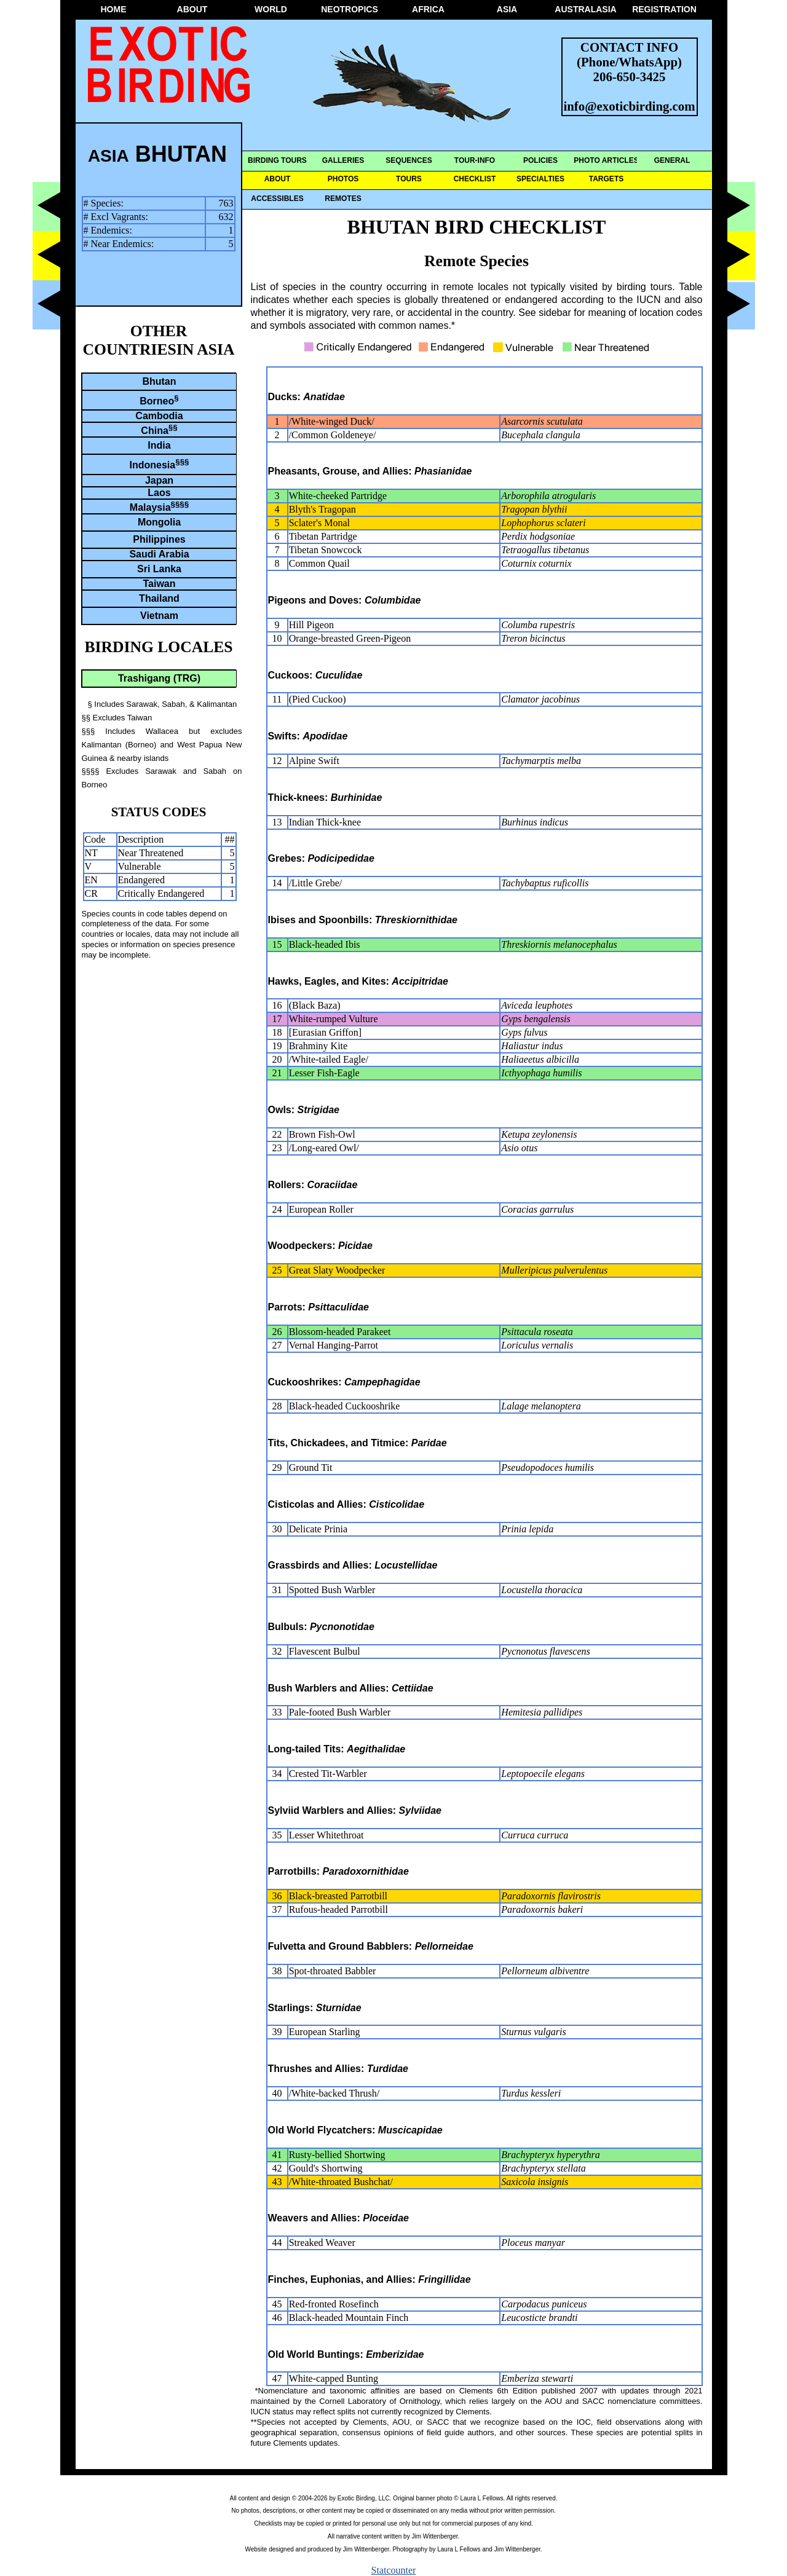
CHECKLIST (475, 179)
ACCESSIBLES (277, 198)
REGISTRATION (664, 9)
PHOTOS (343, 179)
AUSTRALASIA (585, 9)
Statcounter (393, 2570)
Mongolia (159, 522)
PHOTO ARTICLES (606, 160)
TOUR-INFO (474, 160)
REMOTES (343, 198)
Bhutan (159, 381)
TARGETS (606, 179)
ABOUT (192, 9)
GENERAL (672, 160)
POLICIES (540, 160)
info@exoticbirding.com (629, 106)
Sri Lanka (159, 569)
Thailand (159, 598)
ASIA (507, 9)
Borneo (159, 399)
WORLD (271, 9)
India (159, 445)
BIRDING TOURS (277, 160)
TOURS (409, 179)
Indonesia (159, 463)
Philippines (159, 539)
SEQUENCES (409, 160)
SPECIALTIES (540, 179)
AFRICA (428, 9)
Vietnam (159, 615)
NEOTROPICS (349, 9)
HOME (114, 9)
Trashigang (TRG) (159, 678)
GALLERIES (343, 160)
